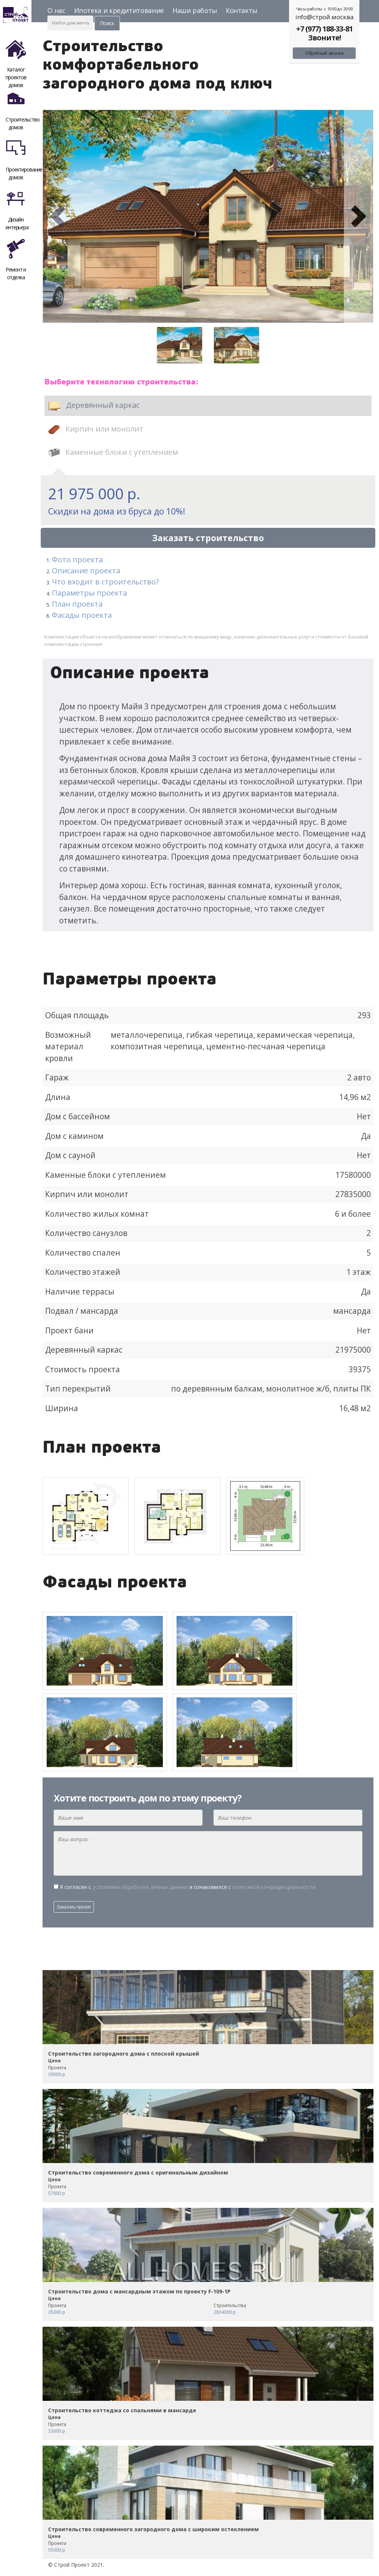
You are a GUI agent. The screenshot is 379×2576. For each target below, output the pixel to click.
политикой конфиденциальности (273, 1886)
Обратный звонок (324, 53)
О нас (56, 10)
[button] (57, 216)
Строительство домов (18, 107)
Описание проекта (86, 571)
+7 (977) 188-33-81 (324, 29)
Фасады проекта (82, 615)
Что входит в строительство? (105, 582)
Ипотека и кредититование (119, 10)
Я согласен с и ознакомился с (187, 1886)
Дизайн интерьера (17, 207)
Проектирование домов (18, 157)
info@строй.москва (324, 17)
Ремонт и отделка (16, 257)
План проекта (77, 604)
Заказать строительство (208, 538)
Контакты (242, 10)
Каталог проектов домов (16, 57)
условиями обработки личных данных (140, 1886)
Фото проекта (77, 559)
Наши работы (194, 10)
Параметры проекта (89, 593)
